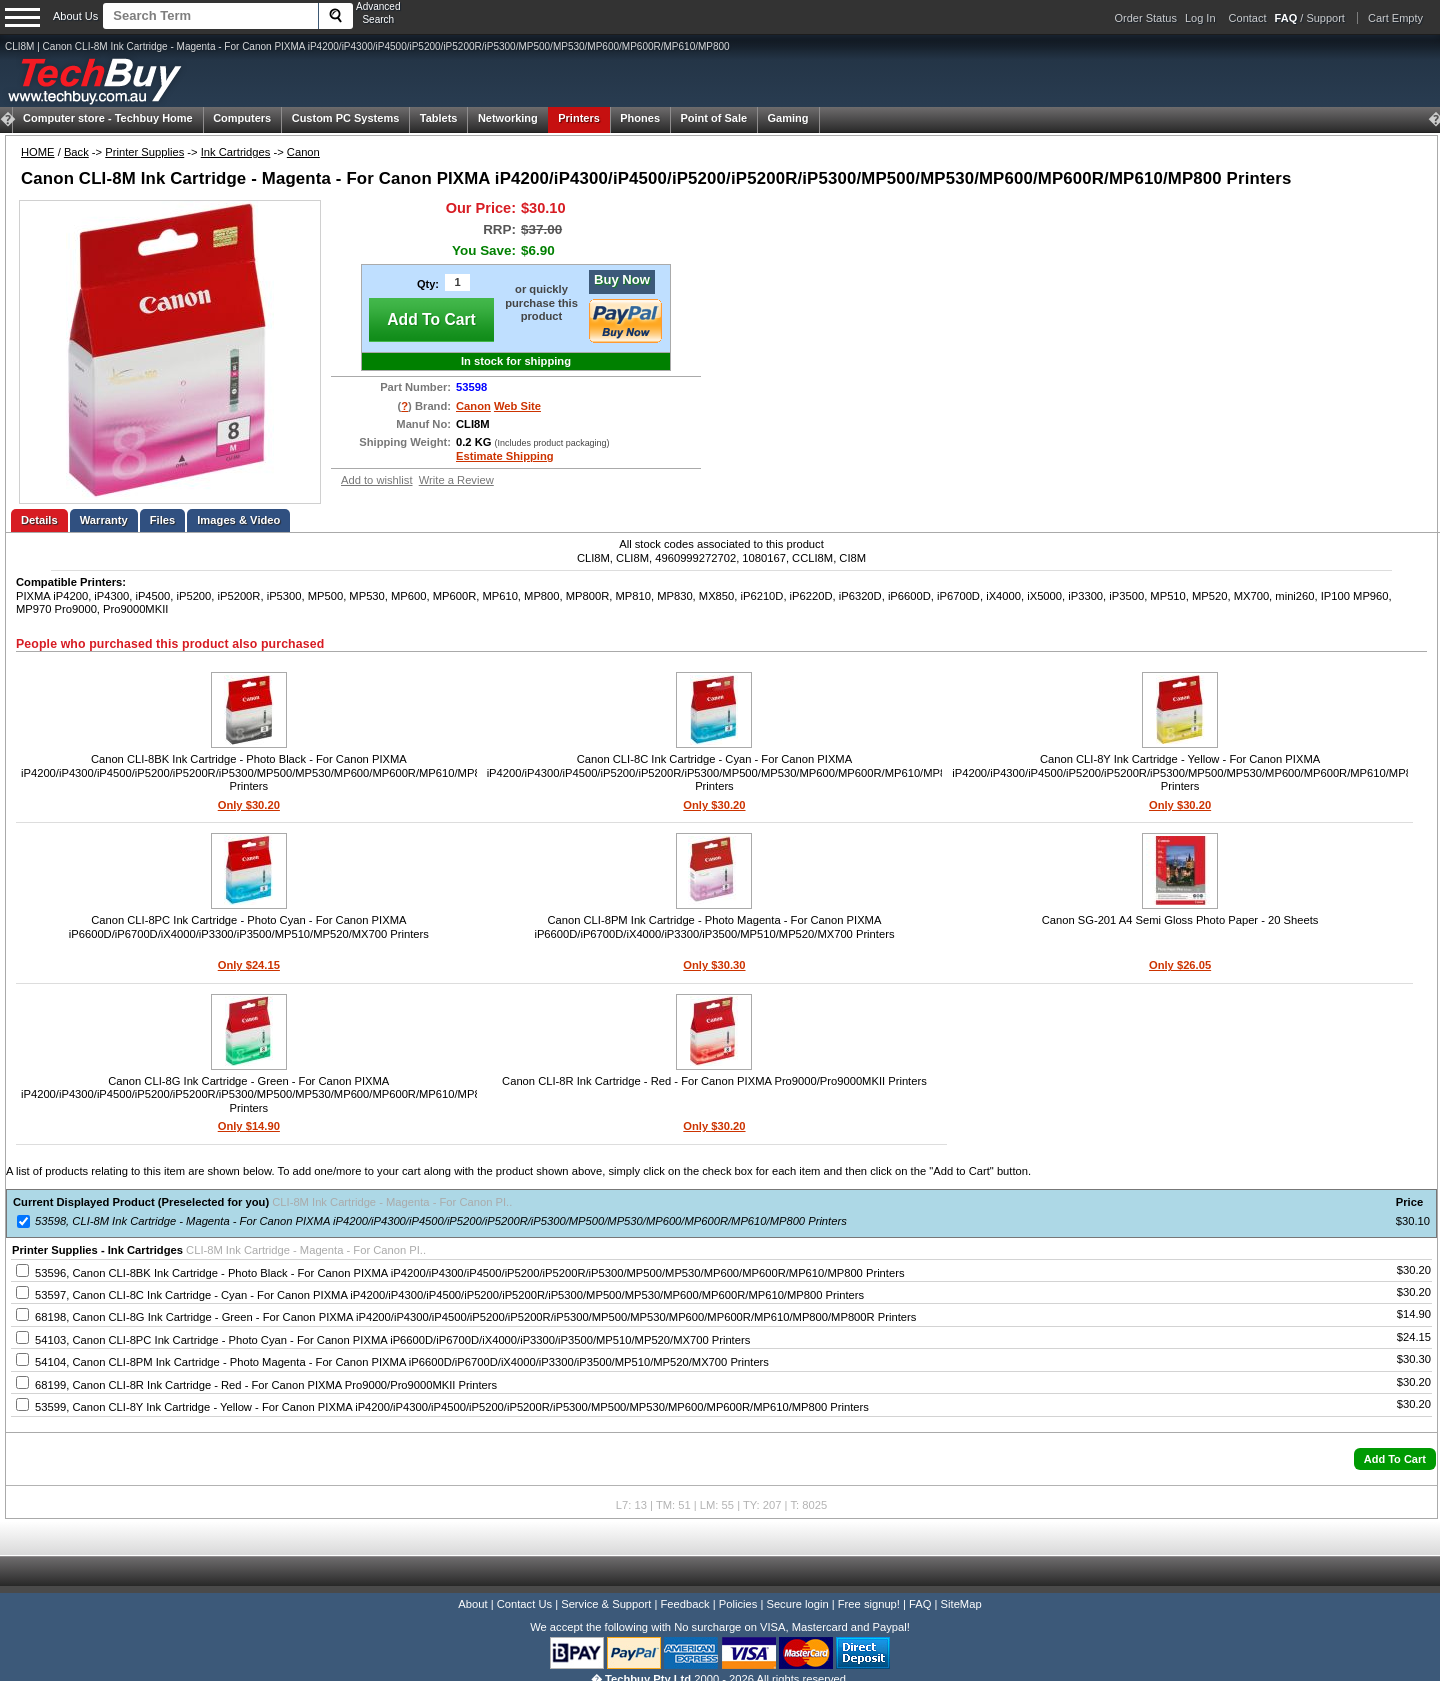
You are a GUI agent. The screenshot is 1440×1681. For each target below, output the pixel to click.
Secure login (797, 1604)
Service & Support (606, 1604)
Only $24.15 (249, 965)
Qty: (428, 284)
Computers (242, 118)
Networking (508, 118)
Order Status (1146, 18)
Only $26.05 (1180, 965)
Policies (738, 1604)
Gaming (788, 118)
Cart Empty (1395, 18)
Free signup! (869, 1604)
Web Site (517, 406)
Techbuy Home (108, 118)
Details (39, 520)
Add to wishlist (377, 480)
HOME (38, 152)
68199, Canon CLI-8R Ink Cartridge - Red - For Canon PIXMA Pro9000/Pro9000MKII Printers (266, 1385)
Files (163, 520)
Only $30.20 (249, 805)
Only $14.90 (249, 1126)
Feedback (684, 1604)
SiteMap (961, 1604)
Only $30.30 (714, 965)
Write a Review (456, 480)
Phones (640, 118)
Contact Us (524, 1604)
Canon (303, 152)
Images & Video (238, 520)
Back (76, 152)
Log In (1200, 18)
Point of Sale (713, 118)
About (472, 1604)
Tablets (439, 118)
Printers (579, 118)
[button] (1395, 1459)
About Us (75, 16)
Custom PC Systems (346, 118)
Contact (1248, 18)
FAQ (920, 1604)
